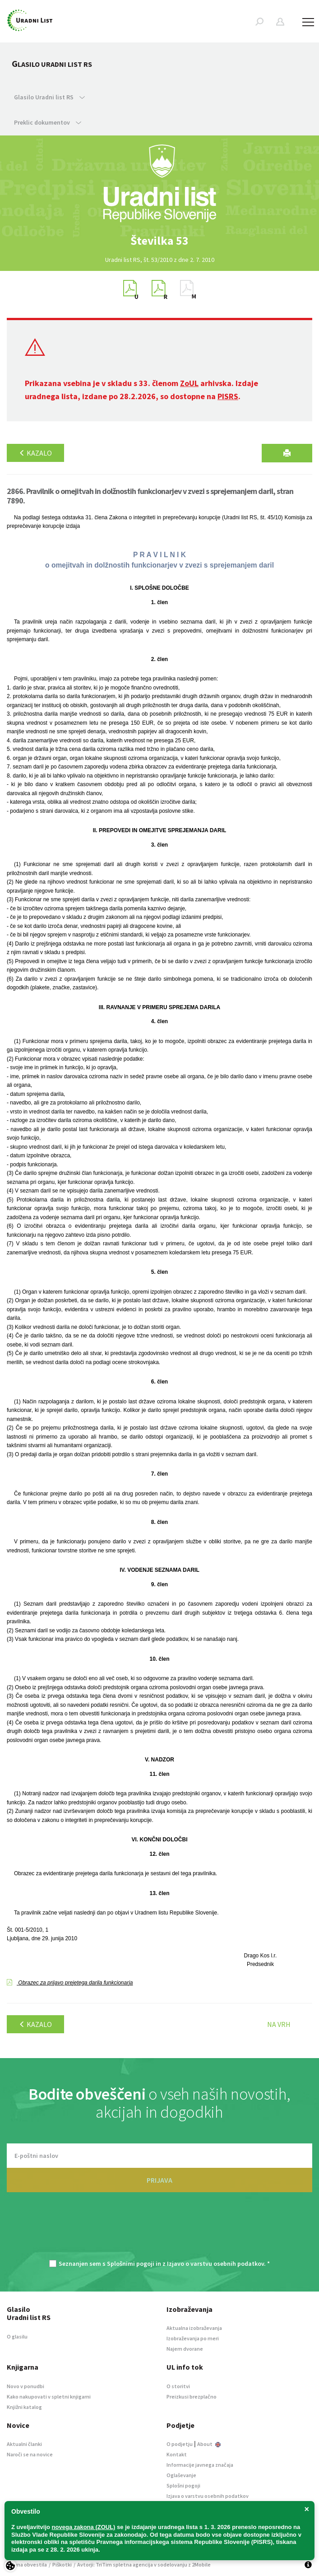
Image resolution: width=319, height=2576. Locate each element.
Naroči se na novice (30, 2454)
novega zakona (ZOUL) (84, 2527)
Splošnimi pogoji (130, 2263)
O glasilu (17, 2336)
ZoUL (189, 383)
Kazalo (35, 452)
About (209, 2444)
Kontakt (176, 2454)
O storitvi (178, 2386)
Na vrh (279, 2024)
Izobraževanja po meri (192, 2338)
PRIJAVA (159, 2180)
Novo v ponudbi (25, 2386)
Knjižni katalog (24, 2407)
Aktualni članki (24, 2444)
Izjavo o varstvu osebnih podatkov (215, 2263)
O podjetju (179, 2444)
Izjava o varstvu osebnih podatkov (207, 2495)
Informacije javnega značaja (199, 2464)
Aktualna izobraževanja (194, 2327)
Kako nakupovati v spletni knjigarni (49, 2396)
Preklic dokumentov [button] (47, 122)
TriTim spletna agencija (124, 2564)
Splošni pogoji (183, 2485)
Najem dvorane (184, 2348)
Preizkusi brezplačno (191, 2396)
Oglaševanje (181, 2475)
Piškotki (62, 2564)
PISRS (227, 396)
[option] (160, 240)
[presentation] (159, 2230)
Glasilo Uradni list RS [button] (49, 97)
